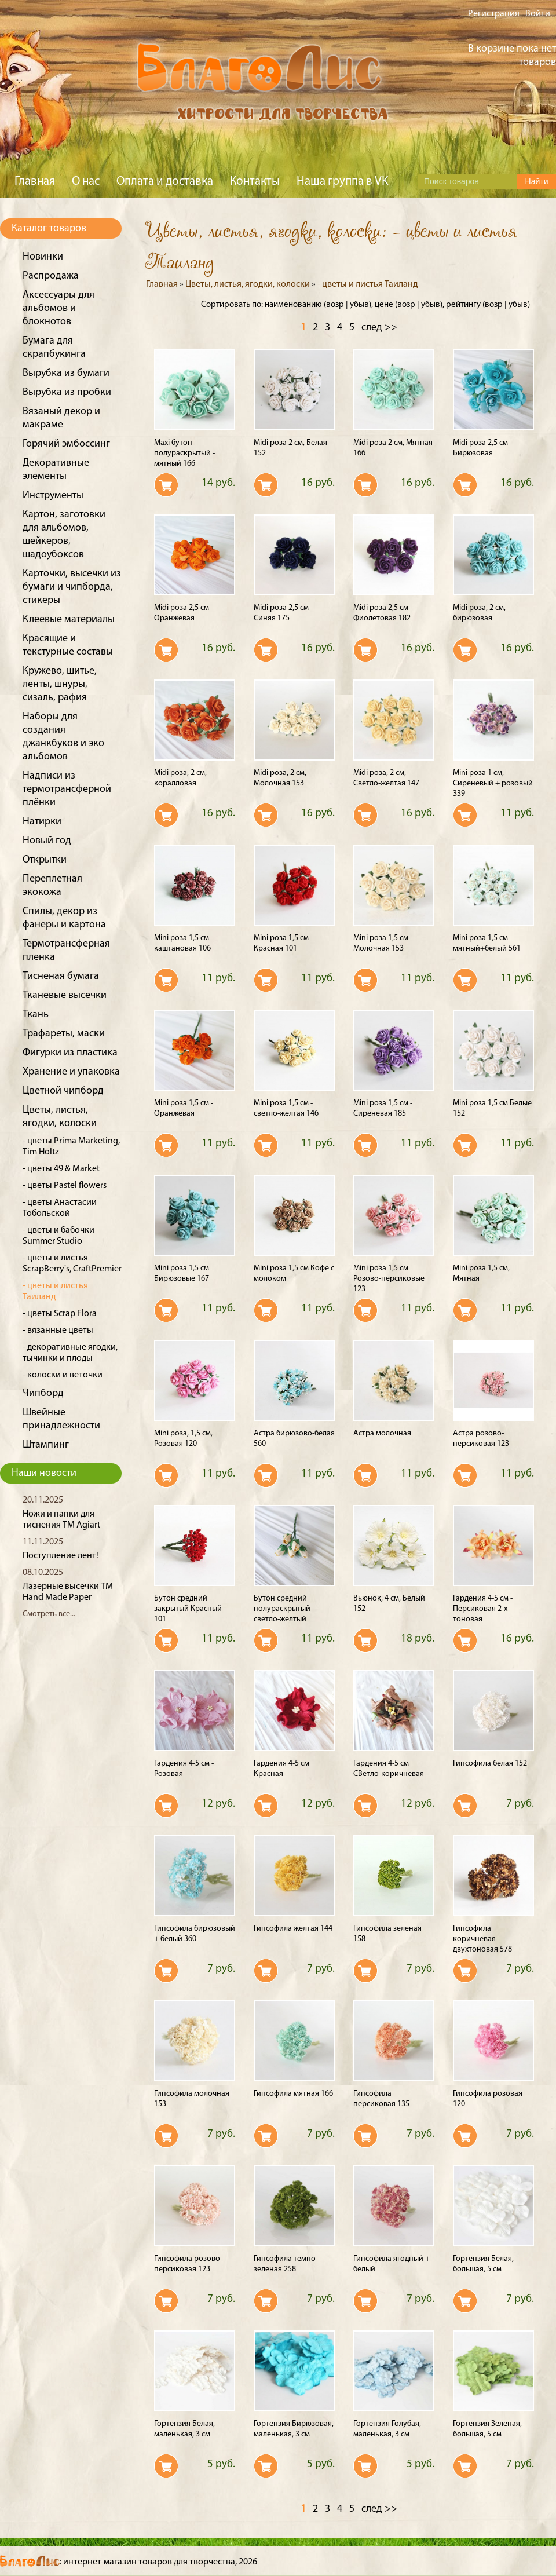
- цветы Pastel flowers (65, 1185)
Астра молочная (382, 1433)
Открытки (45, 859)
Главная (34, 182)
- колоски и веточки (63, 1375)
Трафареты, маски (64, 1033)
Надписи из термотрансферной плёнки (67, 789)
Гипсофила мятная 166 (293, 2093)
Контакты (255, 182)
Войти (537, 14)
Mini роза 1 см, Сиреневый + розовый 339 (493, 783)
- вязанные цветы (58, 1330)
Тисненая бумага (61, 976)
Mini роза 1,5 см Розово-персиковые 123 (389, 1279)
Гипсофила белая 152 (490, 1763)
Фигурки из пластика (70, 1052)
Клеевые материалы (69, 619)
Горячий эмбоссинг (66, 444)
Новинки (43, 256)
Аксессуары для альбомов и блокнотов (58, 308)
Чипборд (43, 1393)
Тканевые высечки (65, 995)
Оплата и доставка (164, 182)
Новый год (47, 840)
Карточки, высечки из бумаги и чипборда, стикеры (72, 587)
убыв (359, 305)
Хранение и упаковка (71, 1071)
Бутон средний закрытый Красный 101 (188, 1609)
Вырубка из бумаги (66, 373)
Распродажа (51, 276)
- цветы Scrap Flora (60, 1313)
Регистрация (494, 14)
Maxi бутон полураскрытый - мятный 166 (184, 453)
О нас (86, 182)
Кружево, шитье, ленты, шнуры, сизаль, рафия (60, 684)
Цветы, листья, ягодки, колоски (247, 284)
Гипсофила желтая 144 (293, 1928)
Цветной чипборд (63, 1091)
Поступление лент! (60, 1556)
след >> (379, 327)
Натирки (42, 821)
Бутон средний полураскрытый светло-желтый (282, 1609)
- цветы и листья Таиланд (367, 284)
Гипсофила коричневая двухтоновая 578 (482, 1939)
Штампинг (46, 1444)
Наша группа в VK (342, 182)
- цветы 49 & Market (61, 1169)
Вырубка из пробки (67, 392)
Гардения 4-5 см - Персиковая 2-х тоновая (483, 1609)
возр (335, 305)
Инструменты (53, 495)
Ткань (36, 1014)
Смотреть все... (49, 1614)
